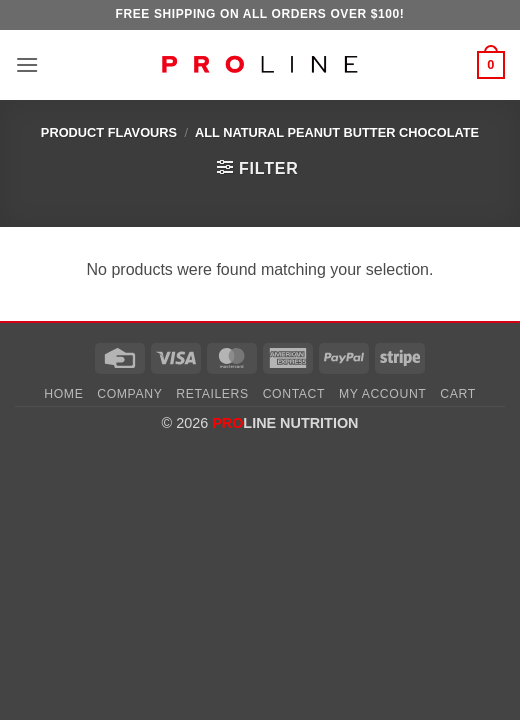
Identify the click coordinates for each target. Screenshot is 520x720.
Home (63, 394)
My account (382, 394)
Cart (458, 394)
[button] (27, 64)
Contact (294, 394)
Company (129, 394)
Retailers (212, 394)
